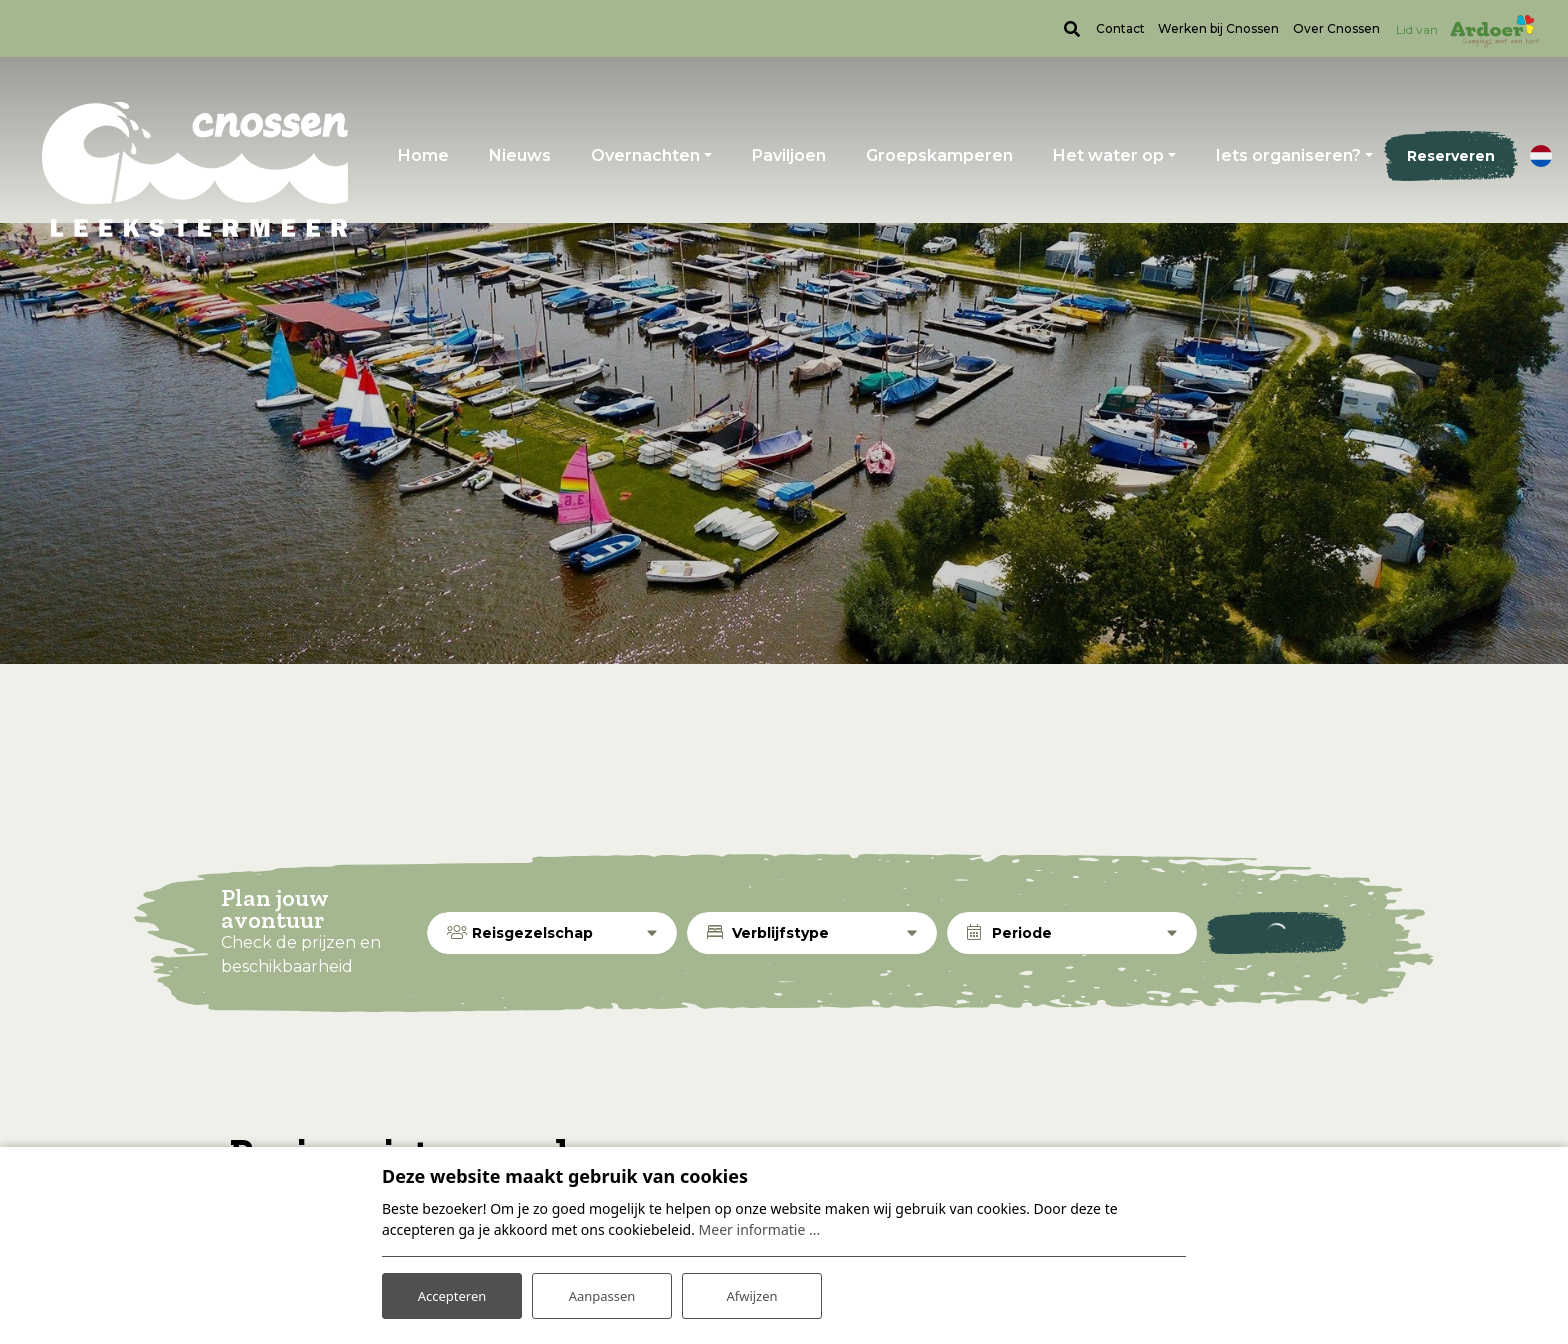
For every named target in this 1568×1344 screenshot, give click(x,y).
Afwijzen (751, 1292)
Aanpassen (602, 1292)
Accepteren (452, 1292)
